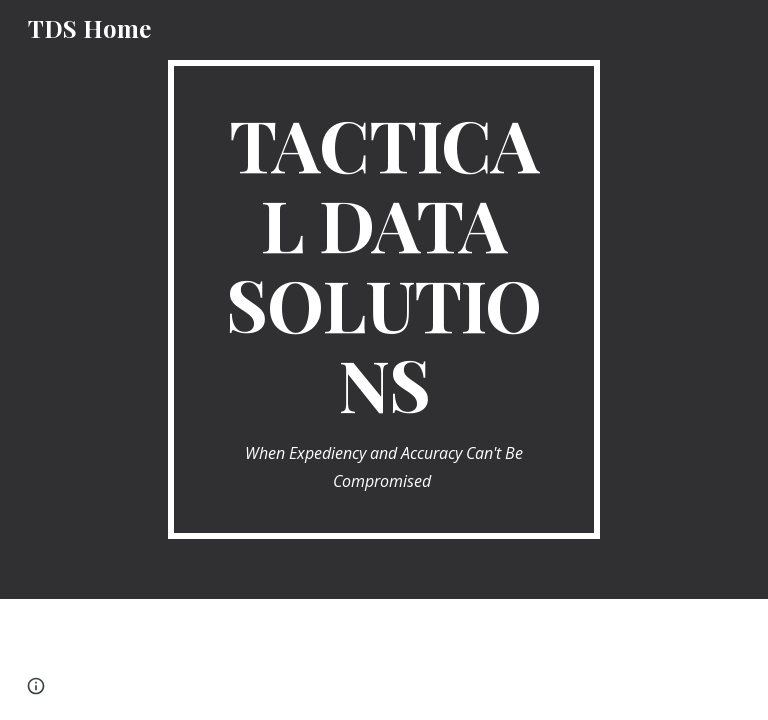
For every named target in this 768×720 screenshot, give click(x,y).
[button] (36, 686)
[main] (383, 299)
